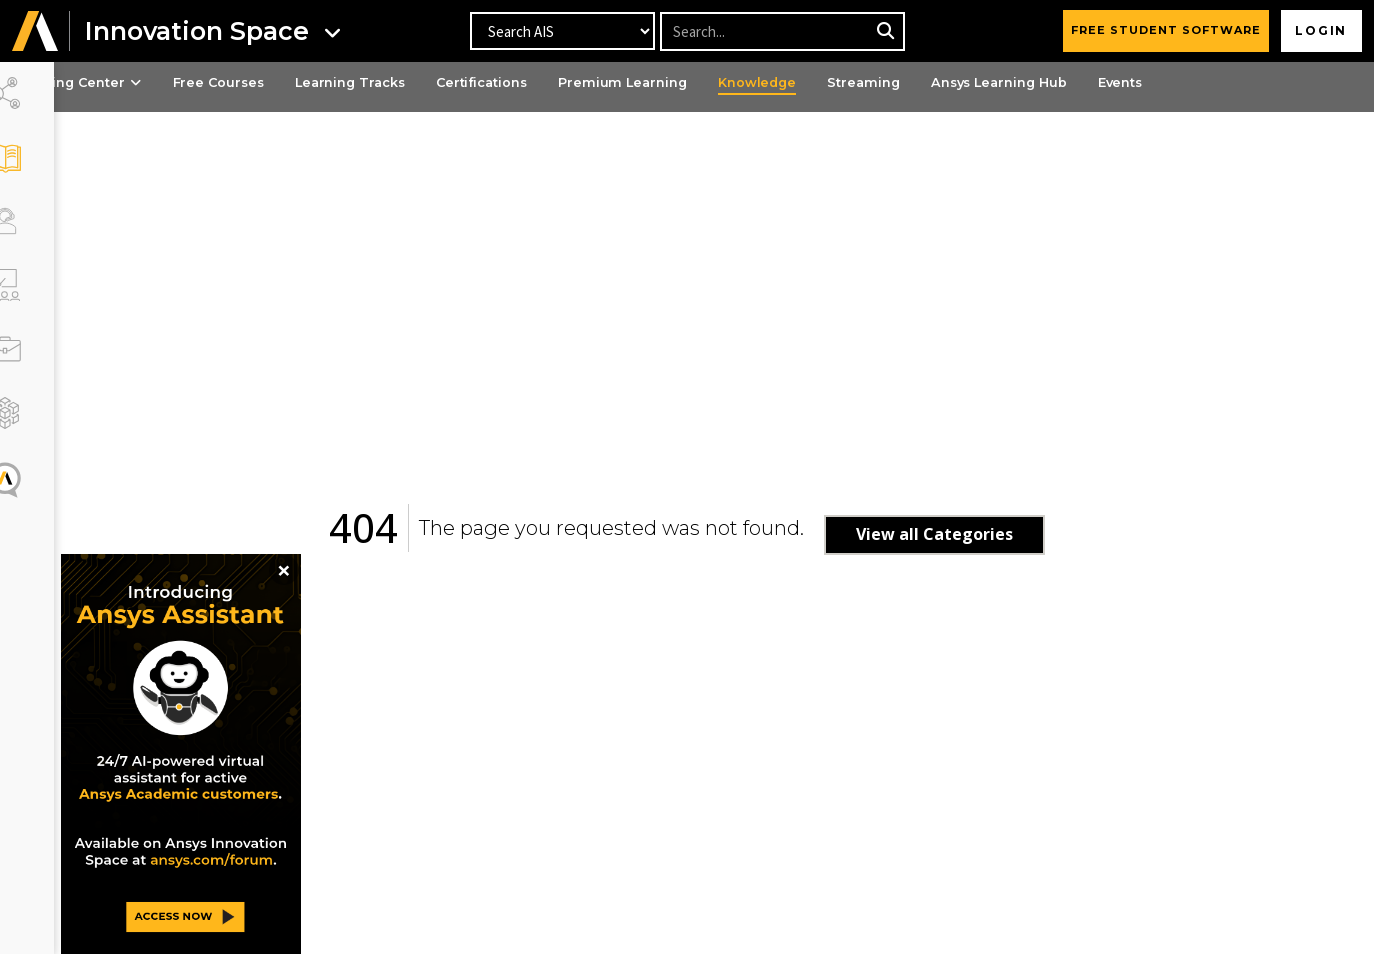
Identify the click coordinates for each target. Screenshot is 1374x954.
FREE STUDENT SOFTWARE (1162, 30)
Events (1233, 83)
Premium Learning (712, 83)
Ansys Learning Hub (1105, 83)
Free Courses (288, 83)
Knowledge (852, 83)
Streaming (963, 83)
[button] (35, 31)
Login (1319, 30)
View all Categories (964, 534)
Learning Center (141, 83)
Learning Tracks (427, 83)
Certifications (565, 83)
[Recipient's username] (781, 31)
